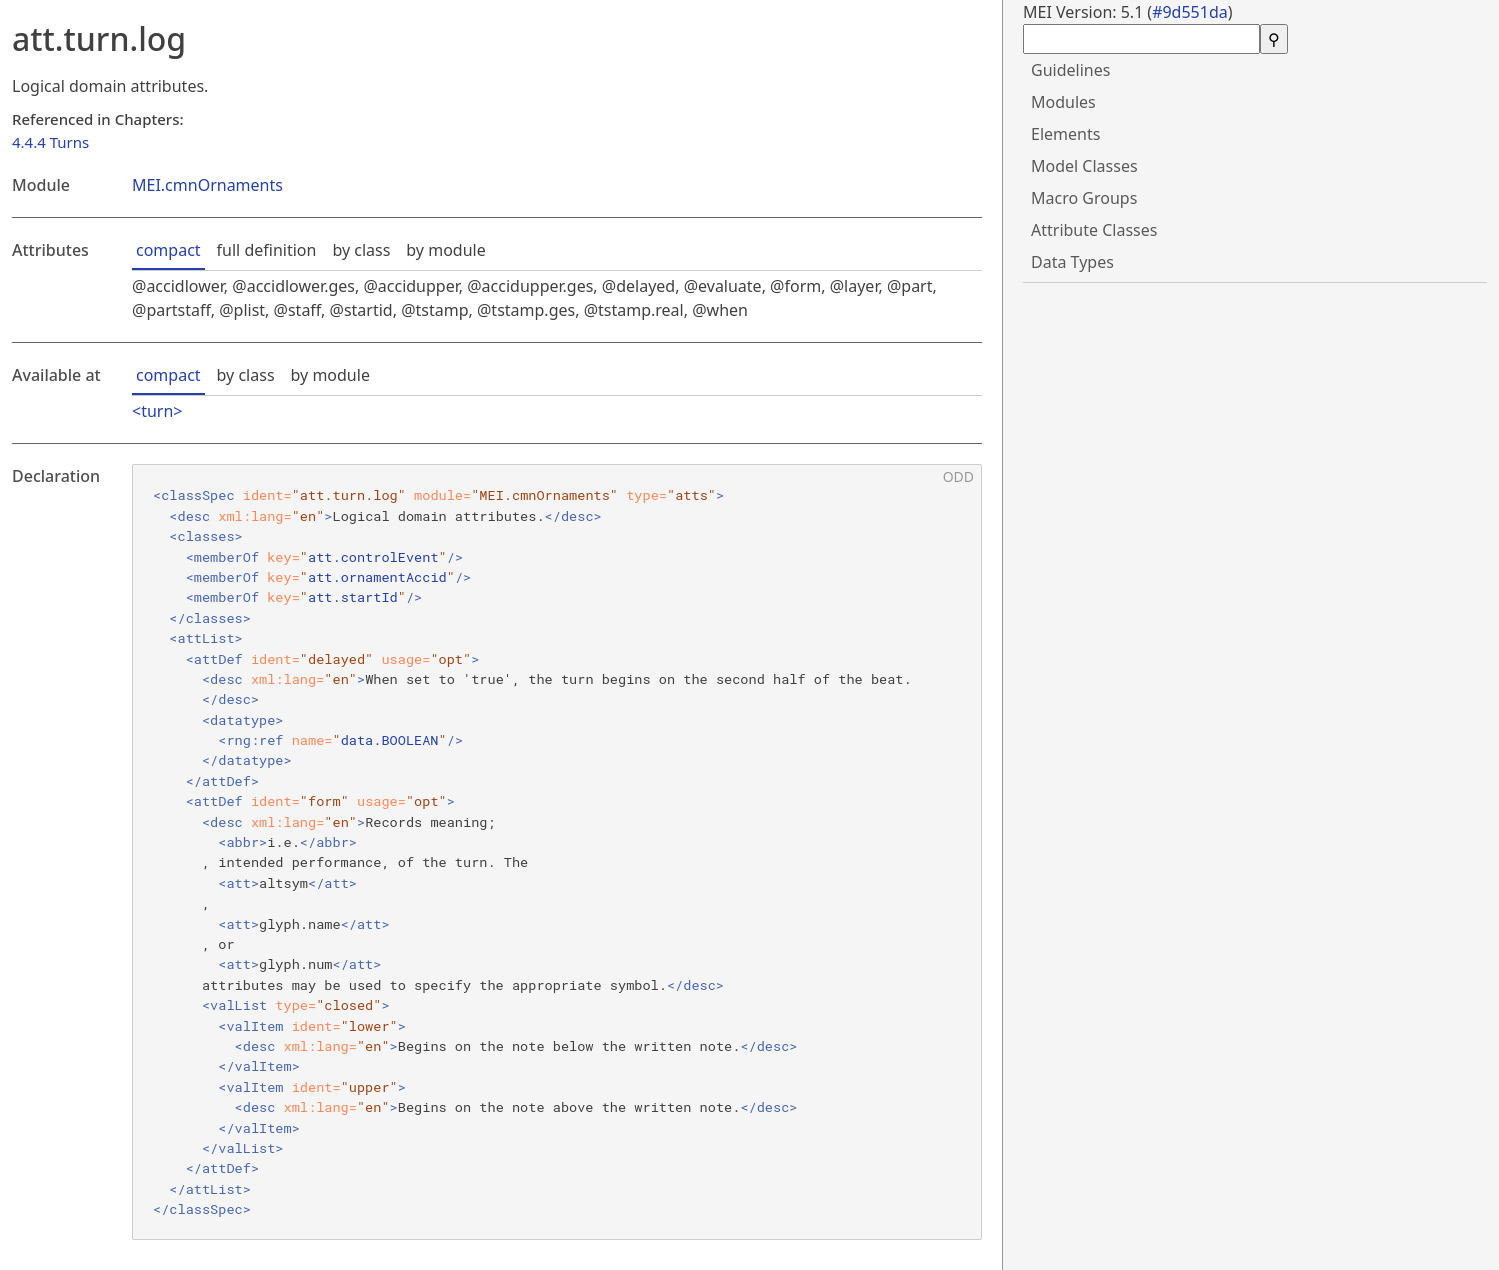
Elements (1065, 134)
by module (445, 250)
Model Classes (1084, 166)
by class (361, 250)
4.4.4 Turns (50, 142)
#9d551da (1190, 12)
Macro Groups (1084, 198)
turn (157, 411)
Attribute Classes (1094, 230)
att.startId (353, 597)
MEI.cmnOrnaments (207, 185)
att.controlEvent (373, 557)
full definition (267, 250)
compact (168, 250)
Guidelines (1070, 70)
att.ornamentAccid (377, 577)
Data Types (1072, 262)
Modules (1063, 102)
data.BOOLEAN (390, 740)
